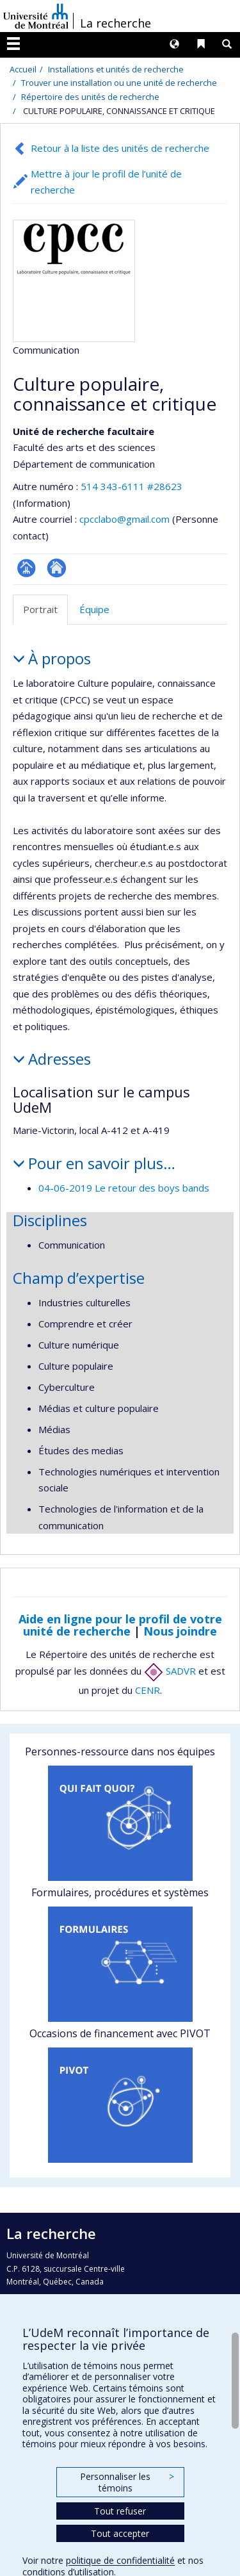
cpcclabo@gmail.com (124, 519)
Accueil (23, 69)
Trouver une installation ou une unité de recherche (119, 82)
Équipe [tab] (94, 609)
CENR (147, 1690)
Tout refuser (120, 2511)
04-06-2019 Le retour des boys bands (123, 1187)
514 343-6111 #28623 (131, 486)
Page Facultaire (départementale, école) (26, 568)
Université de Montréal (35, 16)
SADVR (170, 1670)
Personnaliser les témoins (126, 2482)
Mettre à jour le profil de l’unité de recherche (106, 182)
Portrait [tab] (40, 609)
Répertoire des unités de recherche (90, 97)
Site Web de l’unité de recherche (57, 568)
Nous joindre (180, 1631)
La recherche (115, 23)
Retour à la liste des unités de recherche (120, 148)
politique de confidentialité (120, 2560)
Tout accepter (120, 2533)
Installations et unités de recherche (116, 69)
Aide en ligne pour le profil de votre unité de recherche (120, 1625)
